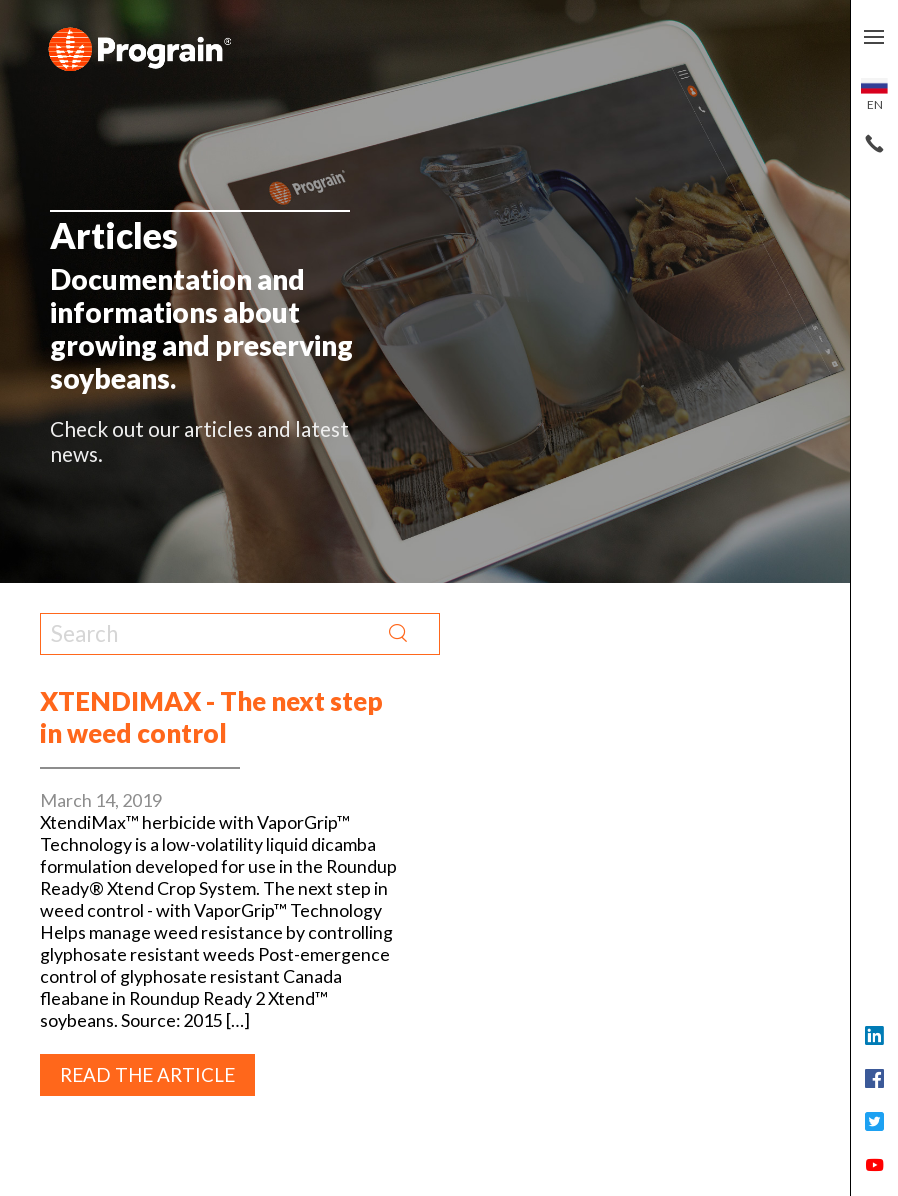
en (874, 95)
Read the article (147, 1075)
